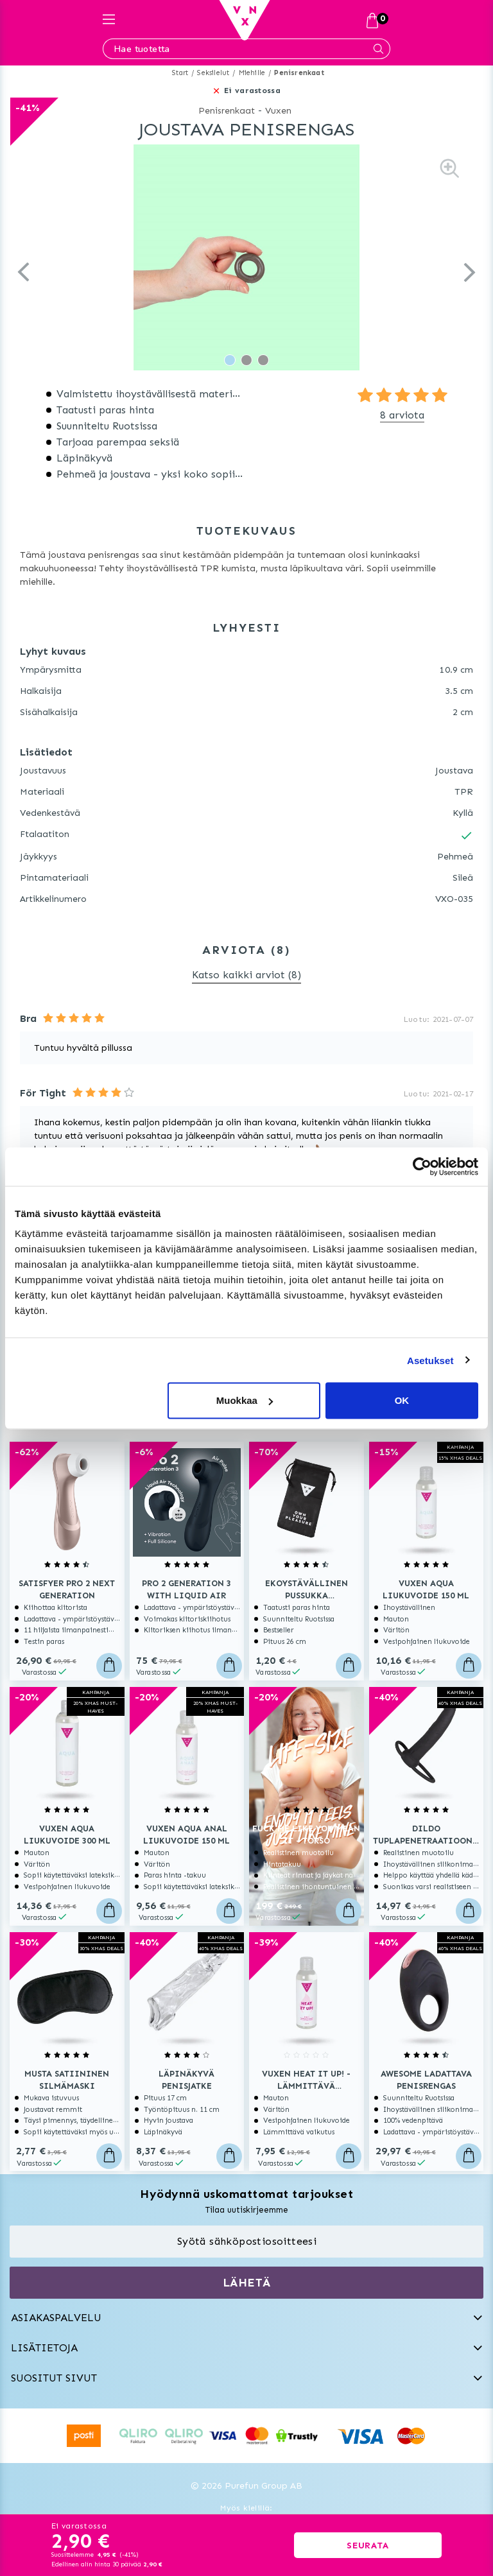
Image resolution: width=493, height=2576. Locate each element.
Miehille (252, 73)
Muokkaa (244, 1400)
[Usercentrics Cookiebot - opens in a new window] (422, 1166)
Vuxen (278, 110)
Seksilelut (213, 73)
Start (180, 73)
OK (402, 1400)
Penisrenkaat (299, 73)
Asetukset (430, 1359)
